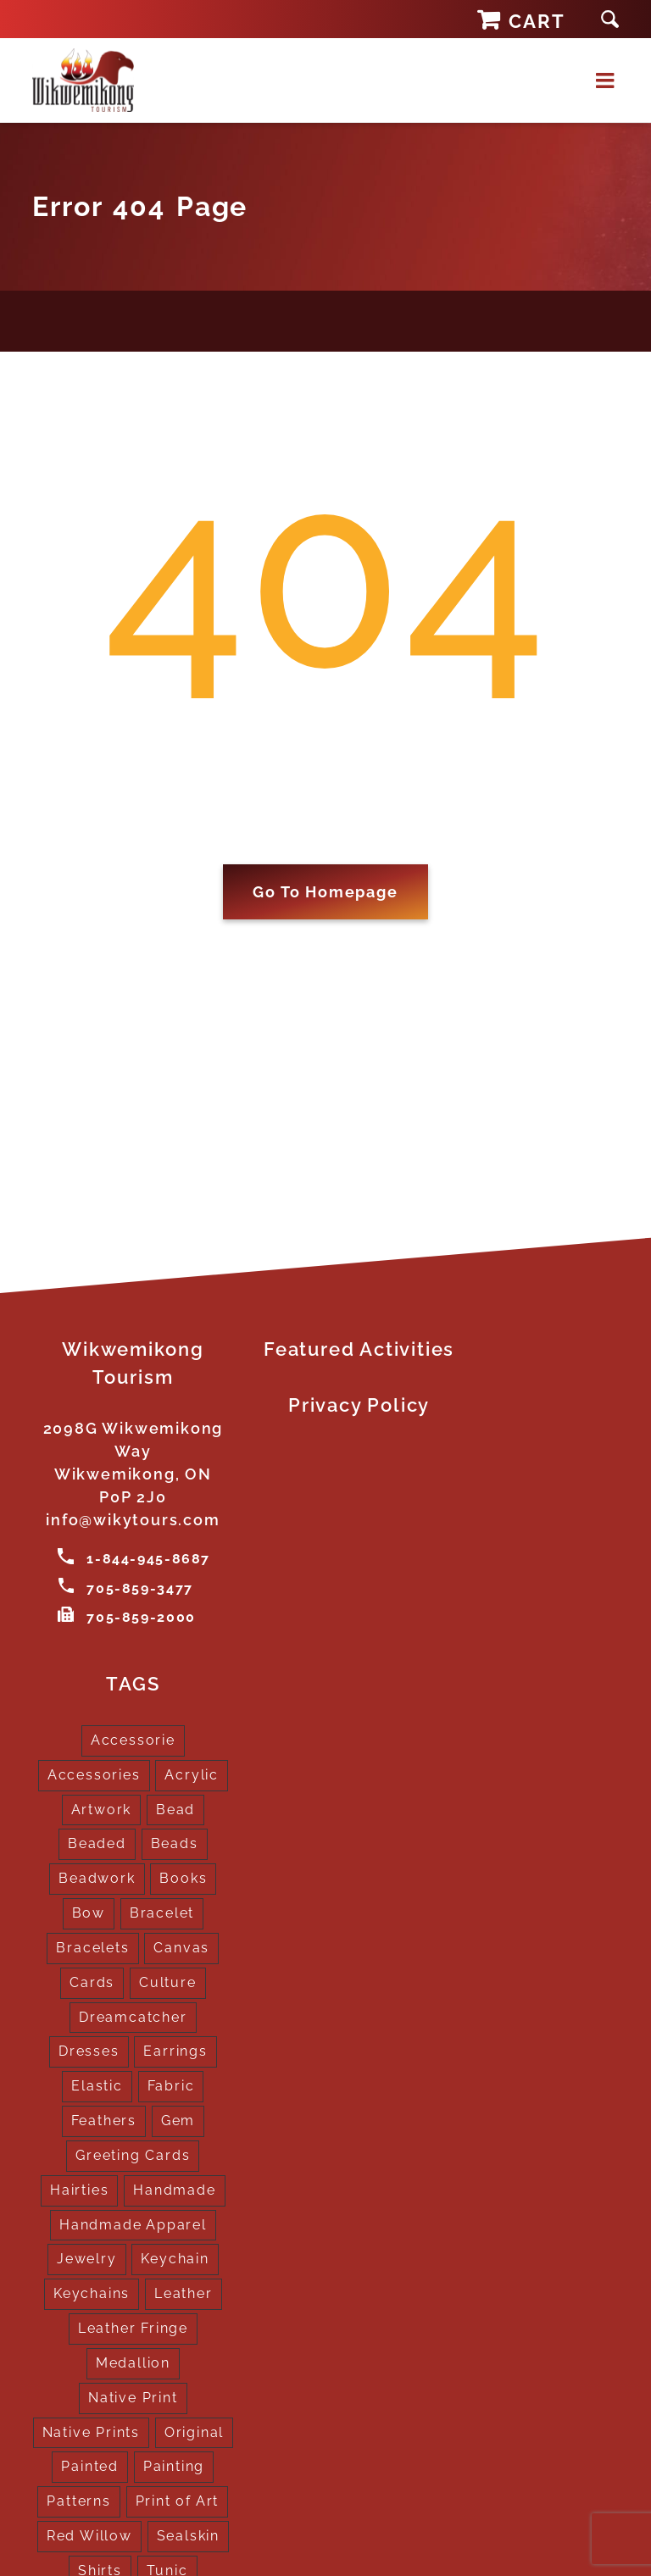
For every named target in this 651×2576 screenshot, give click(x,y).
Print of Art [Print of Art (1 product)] (178, 2501)
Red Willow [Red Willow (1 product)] (89, 2535)
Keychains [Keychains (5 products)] (91, 2293)
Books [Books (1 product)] (183, 1878)
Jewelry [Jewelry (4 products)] (87, 2259)
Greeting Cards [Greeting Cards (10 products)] (132, 2154)
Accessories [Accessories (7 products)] (94, 1774)
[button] (610, 19)
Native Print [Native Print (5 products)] (133, 2397)
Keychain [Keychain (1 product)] (175, 2259)
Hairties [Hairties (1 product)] (79, 2189)
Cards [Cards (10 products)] (92, 1982)
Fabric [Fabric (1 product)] (171, 2086)
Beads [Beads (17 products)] (174, 1843)
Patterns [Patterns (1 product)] (78, 2501)
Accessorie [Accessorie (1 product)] (133, 1739)
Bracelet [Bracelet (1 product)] (162, 1912)
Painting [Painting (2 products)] (173, 2466)
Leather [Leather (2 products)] (183, 2293)
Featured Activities (359, 1349)
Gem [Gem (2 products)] (178, 2120)
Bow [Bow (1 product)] (88, 1912)
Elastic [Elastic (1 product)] (97, 2086)
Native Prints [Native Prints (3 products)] (91, 2431)
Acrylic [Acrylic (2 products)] (191, 1774)
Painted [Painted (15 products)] (90, 2466)
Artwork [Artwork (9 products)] (101, 1809)
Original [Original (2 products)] (194, 2431)
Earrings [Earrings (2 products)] (175, 2051)
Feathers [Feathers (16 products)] (103, 2120)
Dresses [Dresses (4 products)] (89, 2051)
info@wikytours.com (133, 1520)
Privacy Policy (359, 1405)
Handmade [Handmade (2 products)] (174, 2189)
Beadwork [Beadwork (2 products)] (96, 1878)
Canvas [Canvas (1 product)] (181, 1947)
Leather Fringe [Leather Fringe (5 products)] (133, 2327)
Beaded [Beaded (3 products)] (97, 1843)
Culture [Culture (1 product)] (168, 1982)
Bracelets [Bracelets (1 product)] (92, 1947)
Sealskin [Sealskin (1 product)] (188, 2535)
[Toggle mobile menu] (607, 80)
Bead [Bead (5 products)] (175, 1809)
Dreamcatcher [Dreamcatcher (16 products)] (133, 2016)
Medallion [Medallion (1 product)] (133, 2362)
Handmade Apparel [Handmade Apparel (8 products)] (133, 2224)
